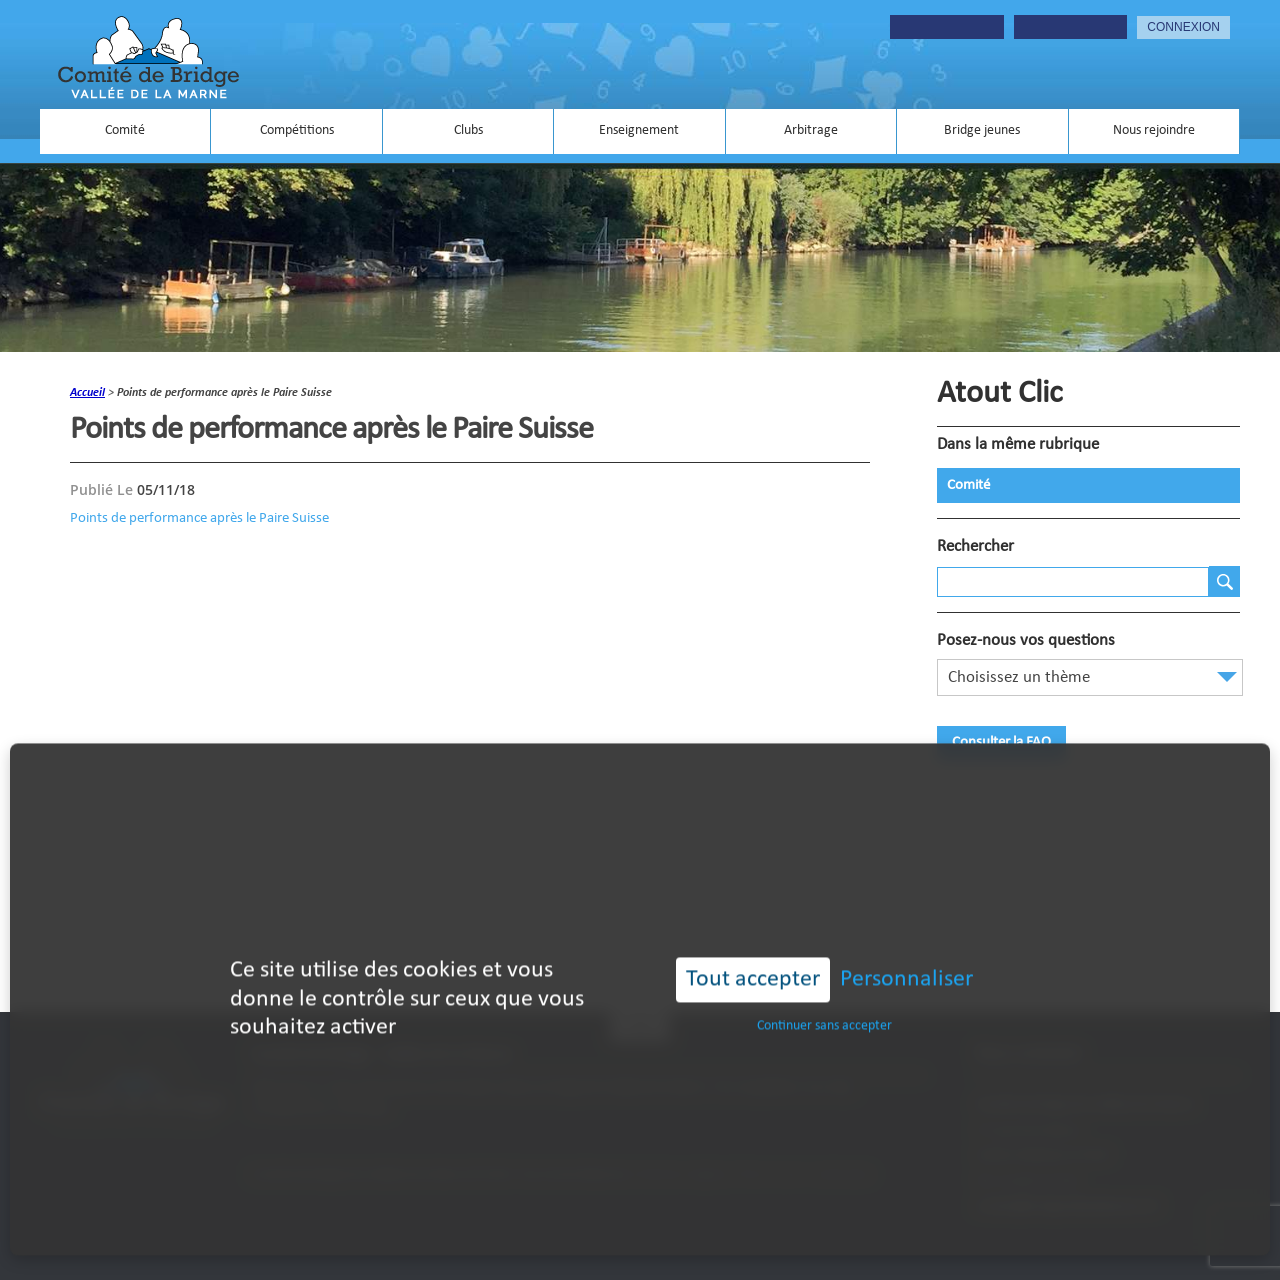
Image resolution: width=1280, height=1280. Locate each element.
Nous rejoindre (1154, 130)
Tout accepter (753, 954)
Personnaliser (906, 954)
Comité (125, 130)
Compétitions (297, 130)
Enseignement (639, 130)
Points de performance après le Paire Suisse (199, 518)
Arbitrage (811, 130)
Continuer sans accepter (824, 1000)
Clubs (468, 130)
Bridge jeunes (982, 130)
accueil (87, 393)
